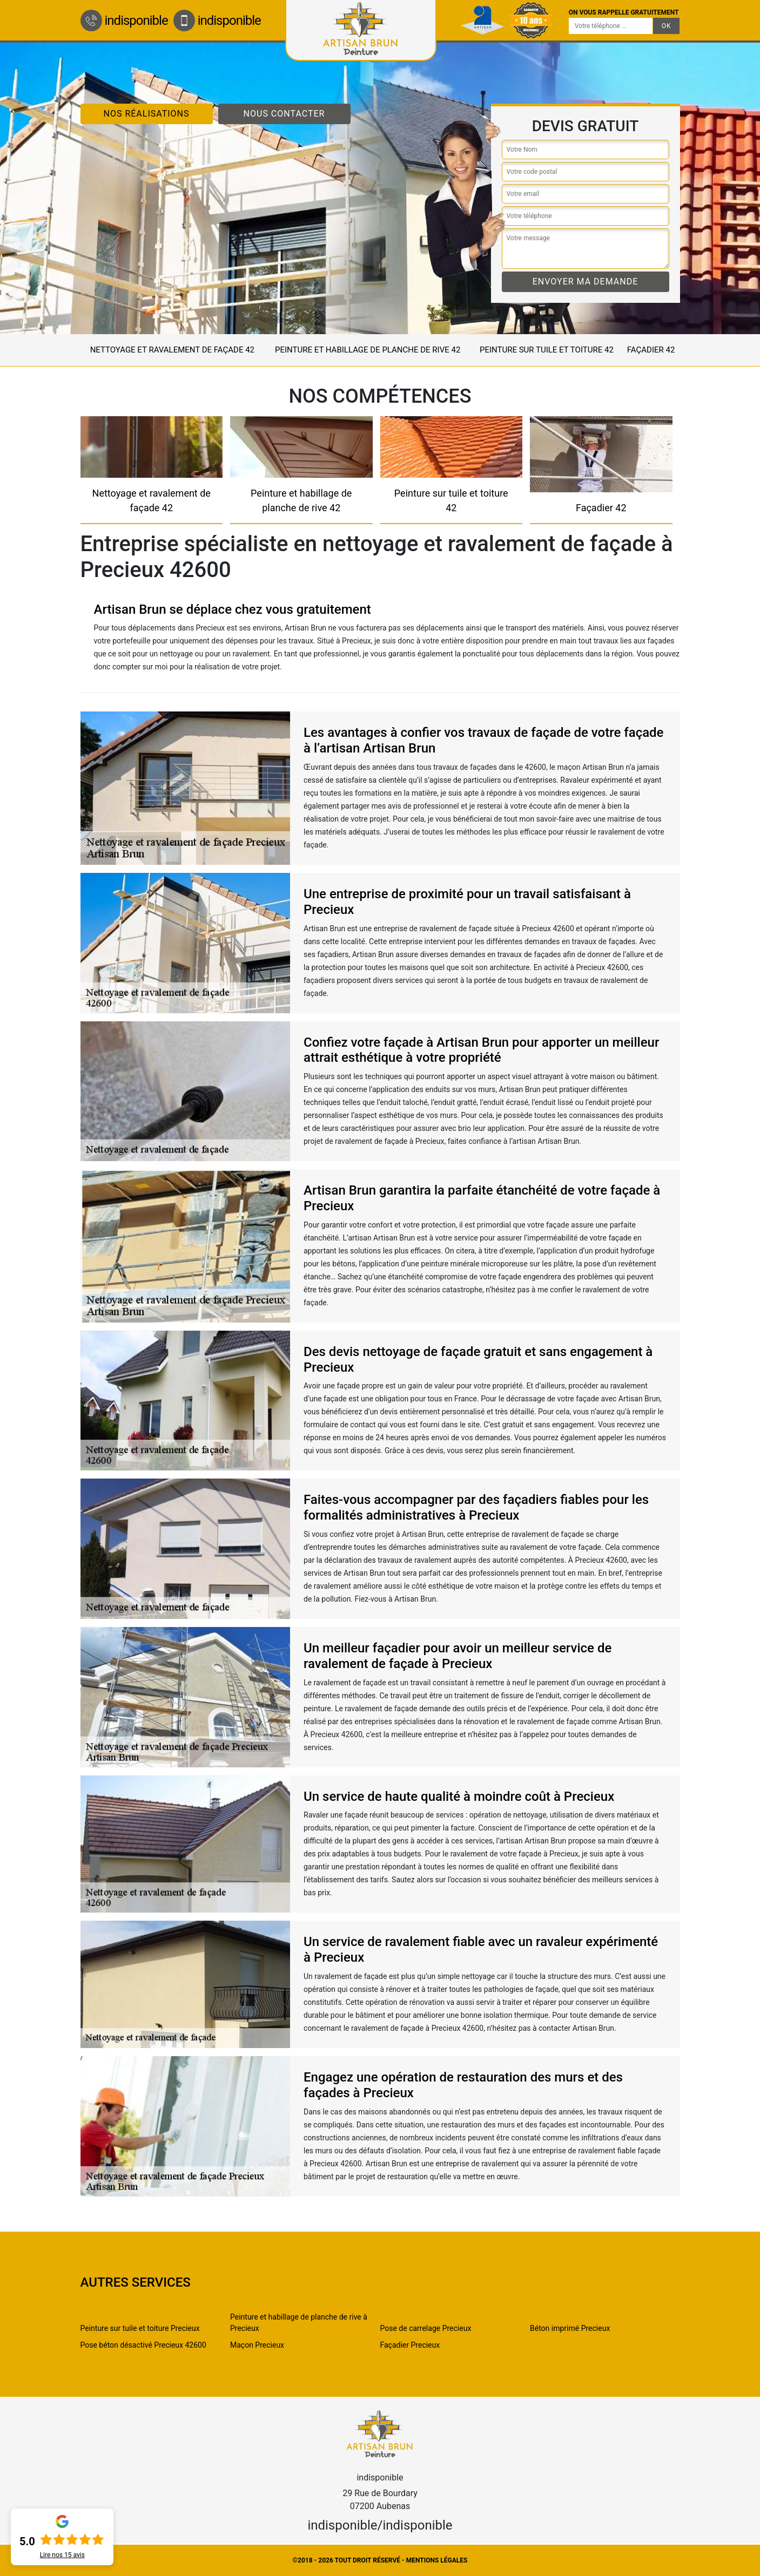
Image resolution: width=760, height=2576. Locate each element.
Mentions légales (437, 2560)
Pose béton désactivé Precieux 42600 (143, 2345)
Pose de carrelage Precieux (426, 2328)
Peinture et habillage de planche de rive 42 (367, 350)
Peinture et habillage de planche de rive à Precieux (298, 2323)
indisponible (124, 20)
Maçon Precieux (257, 2345)
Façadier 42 (651, 350)
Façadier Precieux (410, 2345)
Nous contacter (284, 114)
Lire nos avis (62, 2555)
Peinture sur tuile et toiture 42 (547, 350)
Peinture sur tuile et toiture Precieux (140, 2328)
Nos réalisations (147, 114)
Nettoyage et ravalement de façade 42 (172, 350)
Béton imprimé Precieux (570, 2328)
